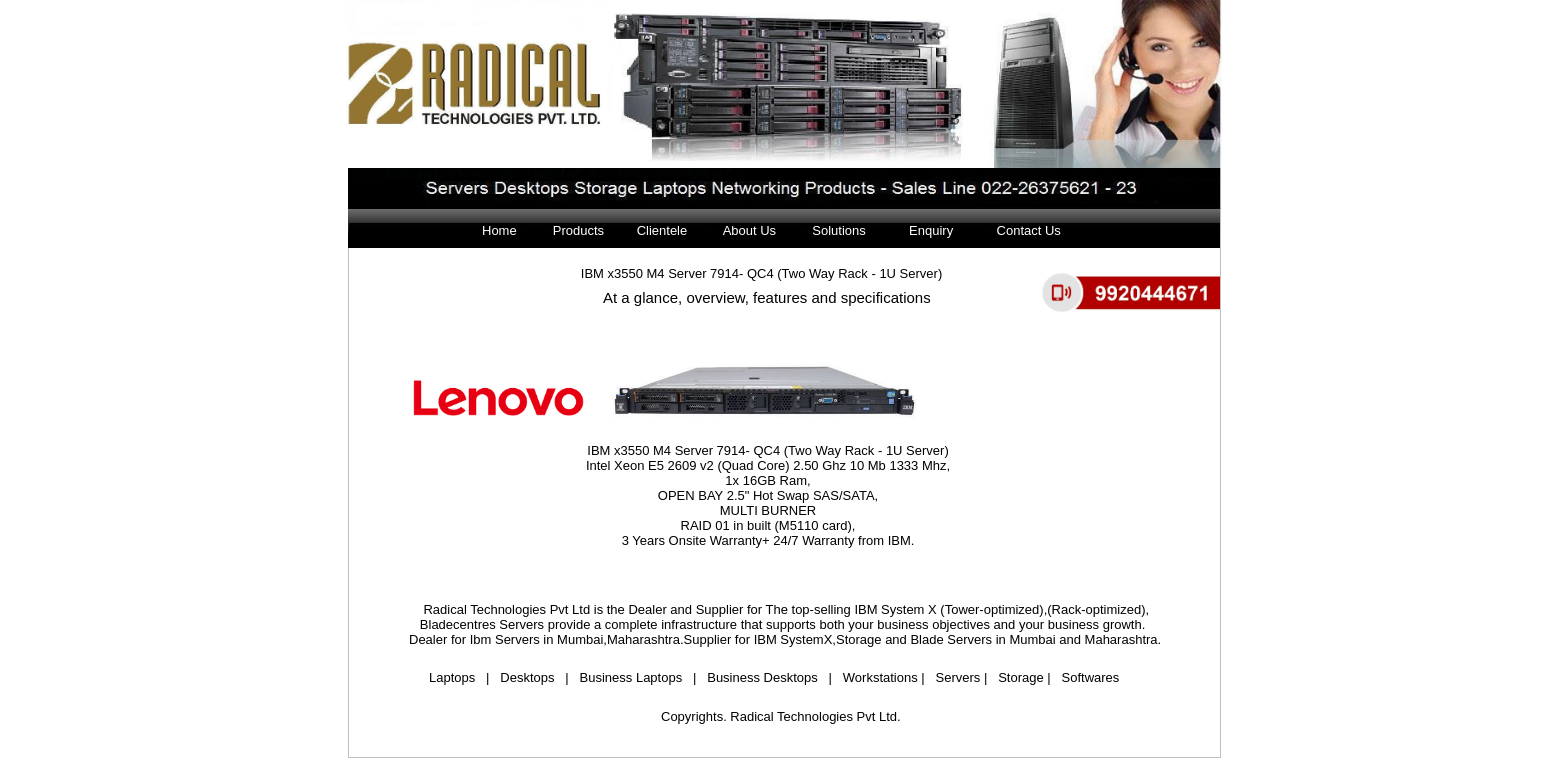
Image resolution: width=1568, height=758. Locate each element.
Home (499, 230)
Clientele (662, 230)
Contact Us (1023, 230)
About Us (740, 230)
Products (575, 230)
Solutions (833, 230)
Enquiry (933, 230)
